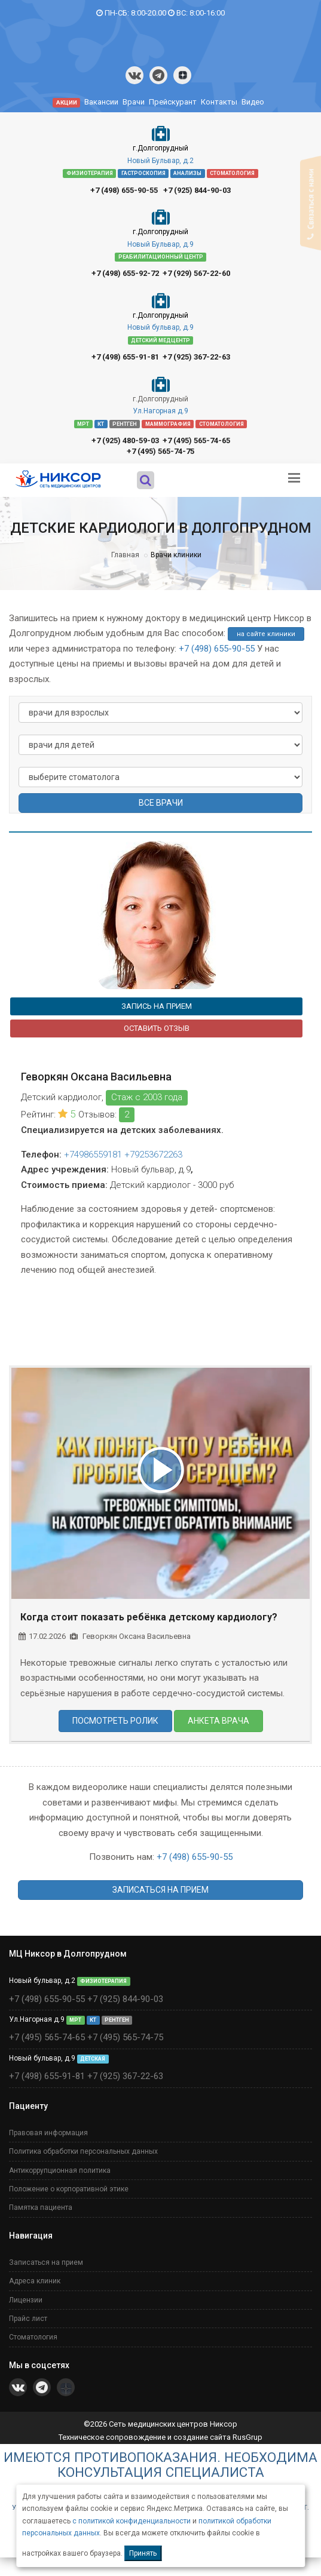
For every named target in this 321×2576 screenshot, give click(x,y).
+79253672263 (153, 1154)
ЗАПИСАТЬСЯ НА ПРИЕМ (160, 1890)
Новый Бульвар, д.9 (160, 244)
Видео (252, 101)
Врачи (134, 101)
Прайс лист (28, 2318)
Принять (143, 2553)
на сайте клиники (266, 634)
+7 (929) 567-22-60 (196, 273)
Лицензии (25, 2300)
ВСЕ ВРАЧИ (161, 803)
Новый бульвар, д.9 (160, 327)
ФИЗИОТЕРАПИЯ (89, 173)
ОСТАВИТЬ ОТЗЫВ (156, 1028)
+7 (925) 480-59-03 (125, 440)
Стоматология (33, 2337)
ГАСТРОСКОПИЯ (143, 173)
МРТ (83, 423)
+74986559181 (93, 1154)
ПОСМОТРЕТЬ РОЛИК (115, 1720)
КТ (100, 423)
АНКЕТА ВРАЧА (218, 1720)
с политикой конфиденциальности (131, 2521)
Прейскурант (173, 101)
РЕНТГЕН (124, 423)
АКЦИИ (66, 102)
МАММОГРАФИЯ (168, 423)
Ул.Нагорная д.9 (160, 411)
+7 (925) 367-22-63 (196, 356)
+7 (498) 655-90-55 (124, 190)
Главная (125, 555)
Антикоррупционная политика (60, 2170)
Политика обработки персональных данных (83, 2151)
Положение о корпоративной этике (69, 2189)
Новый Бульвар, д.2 (160, 160)
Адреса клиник (34, 2281)
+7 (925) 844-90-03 (197, 190)
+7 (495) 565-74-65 (196, 440)
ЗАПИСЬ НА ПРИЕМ (156, 1006)
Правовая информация (48, 2133)
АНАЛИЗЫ (187, 173)
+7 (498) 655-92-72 (125, 273)
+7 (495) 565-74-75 (160, 451)
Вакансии (101, 101)
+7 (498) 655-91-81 (125, 356)
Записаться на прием (46, 2262)
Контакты (219, 101)
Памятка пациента (40, 2207)
